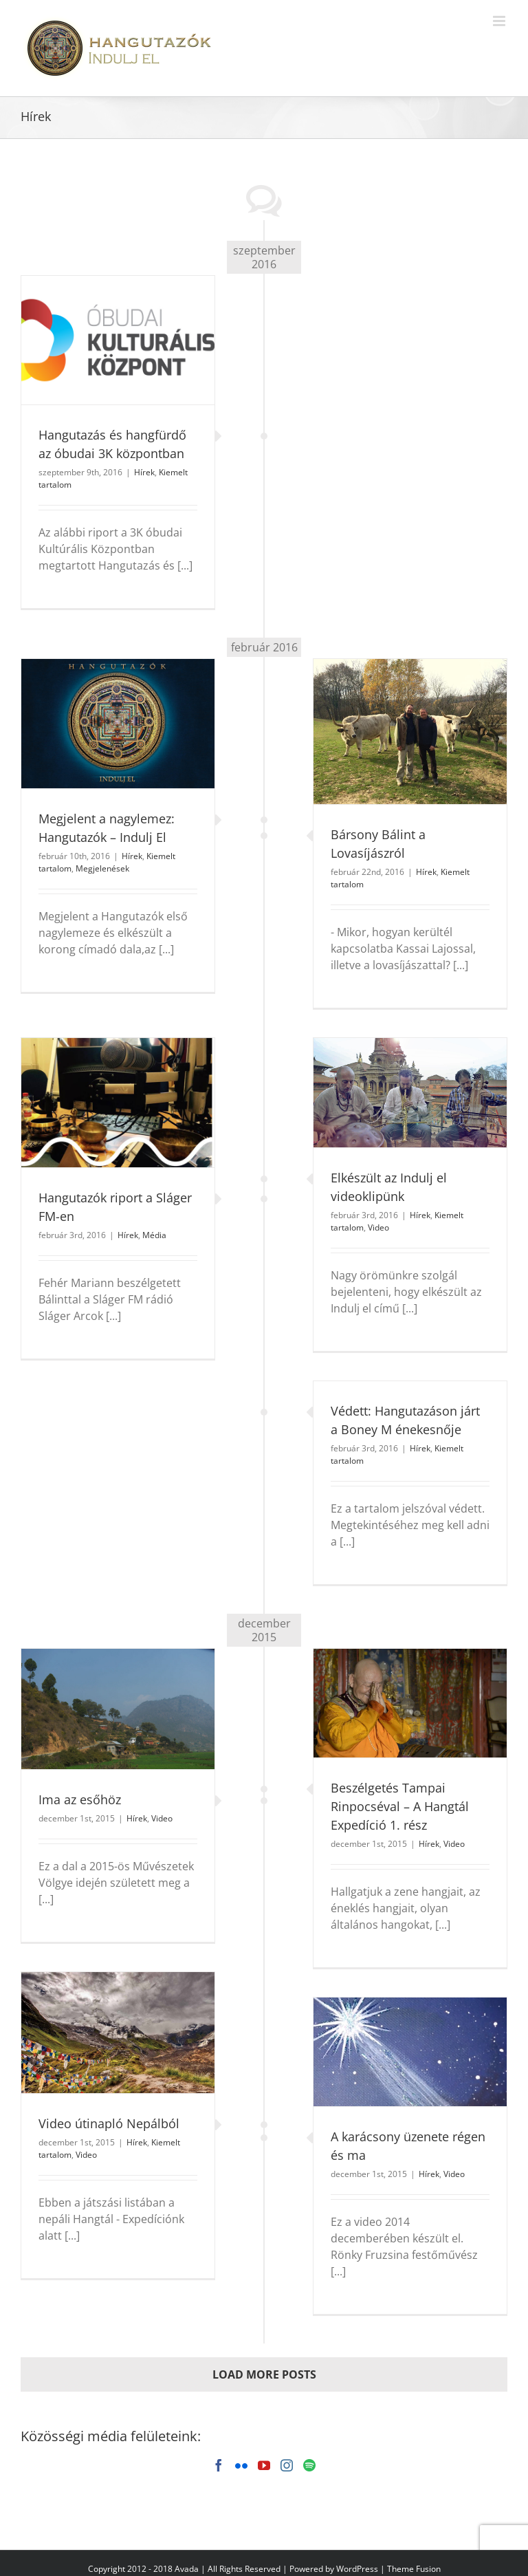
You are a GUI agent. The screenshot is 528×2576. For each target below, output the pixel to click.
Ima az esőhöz (79, 1799)
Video (378, 1227)
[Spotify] (309, 2465)
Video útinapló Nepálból (108, 2123)
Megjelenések (102, 868)
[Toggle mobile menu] (500, 21)
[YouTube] (264, 2465)
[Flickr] (241, 2465)
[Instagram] (286, 2465)
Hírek (144, 472)
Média (154, 1235)
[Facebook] (218, 2465)
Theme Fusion (414, 2569)
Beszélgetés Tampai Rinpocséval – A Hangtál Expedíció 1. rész (400, 1806)
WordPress (357, 2569)
